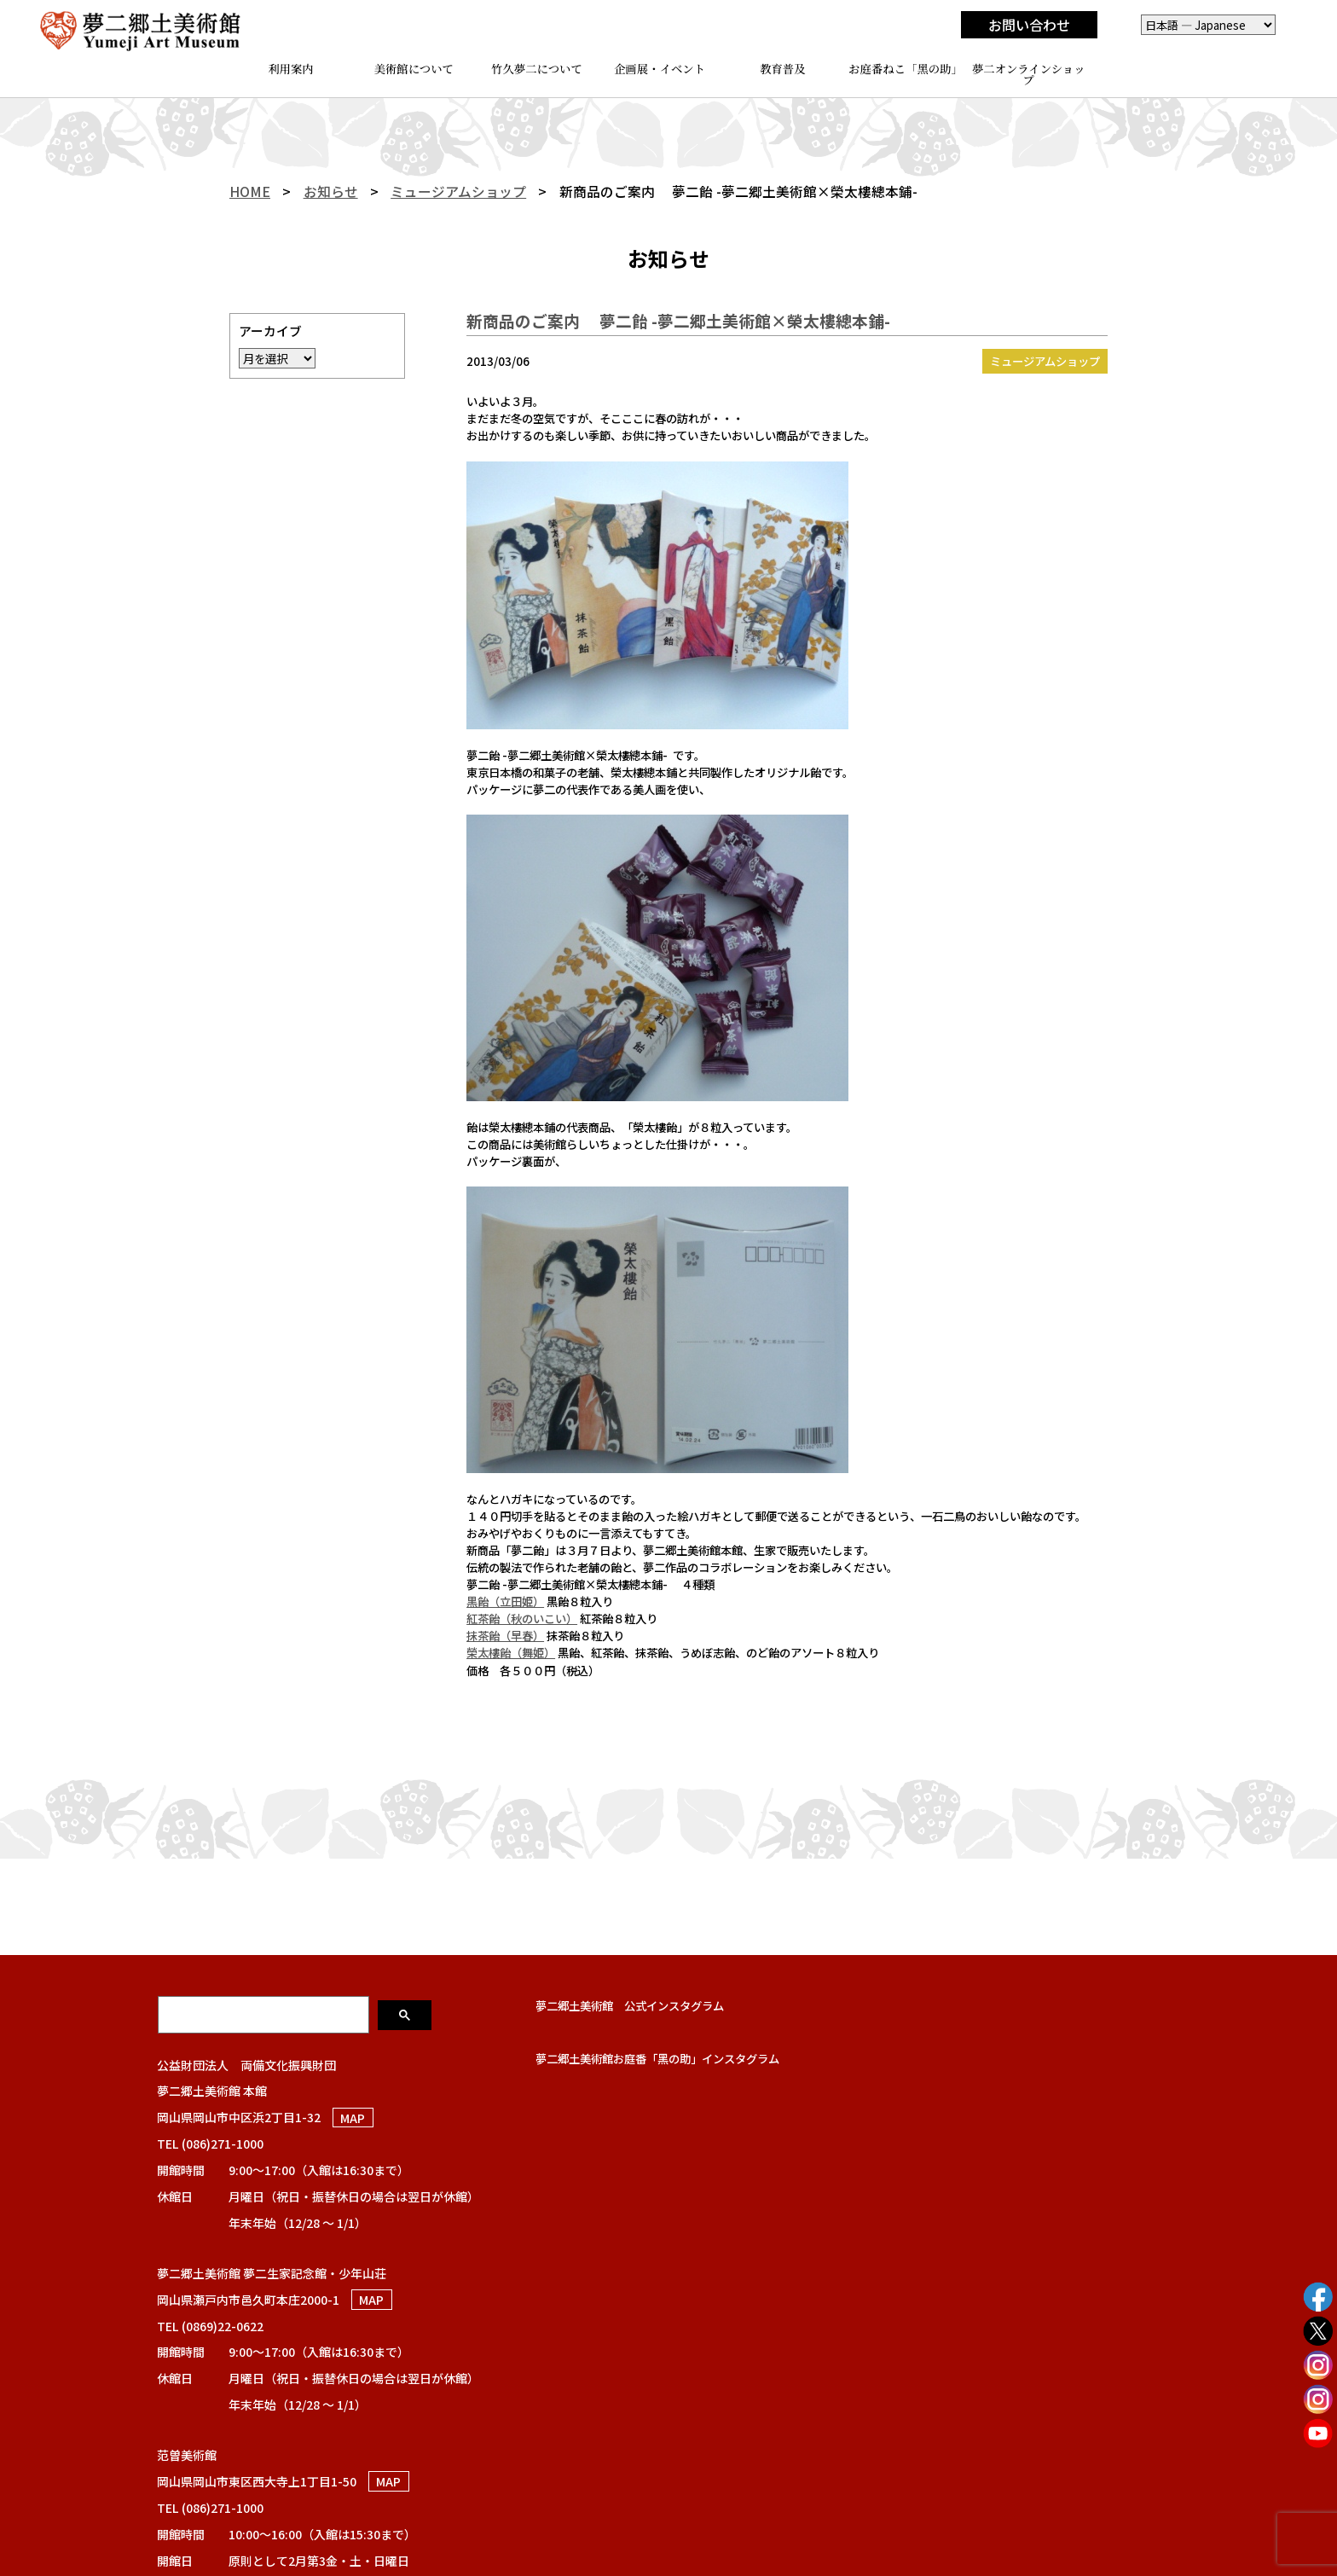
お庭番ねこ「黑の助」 (905, 69)
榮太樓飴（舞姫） (510, 1652)
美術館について (414, 69)
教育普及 (782, 69)
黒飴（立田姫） (505, 1601)
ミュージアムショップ (458, 191)
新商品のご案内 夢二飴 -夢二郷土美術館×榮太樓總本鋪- (678, 320)
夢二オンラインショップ (1028, 74)
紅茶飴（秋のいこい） (521, 1618)
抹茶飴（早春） (505, 1635)
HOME (249, 191)
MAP (352, 2117)
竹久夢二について (536, 69)
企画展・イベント (659, 69)
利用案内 (290, 69)
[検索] (265, 2014)
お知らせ (331, 191)
